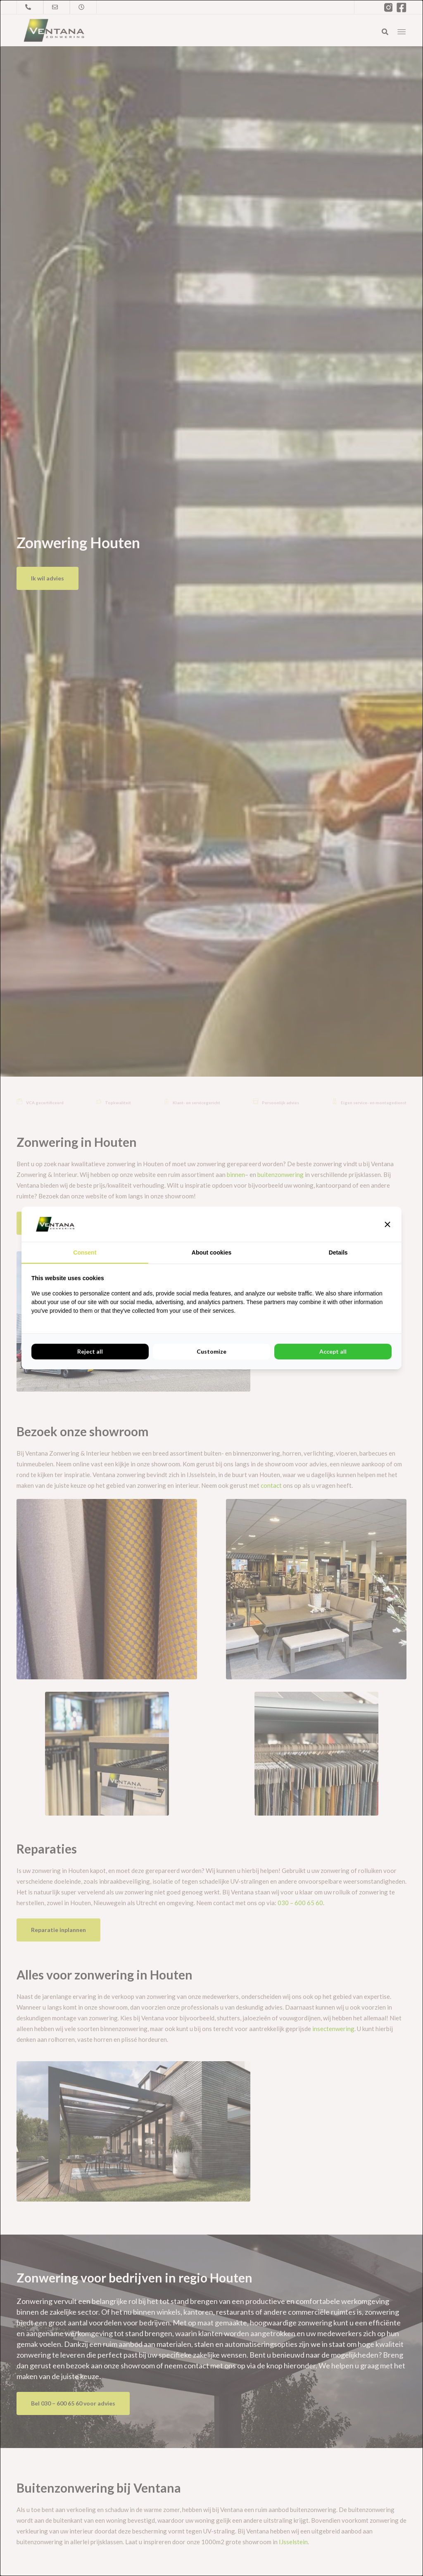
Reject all (90, 1351)
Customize (211, 1351)
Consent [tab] (84, 1252)
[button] (387, 1224)
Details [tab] (338, 1252)
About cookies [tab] (211, 1252)
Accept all (333, 1351)
